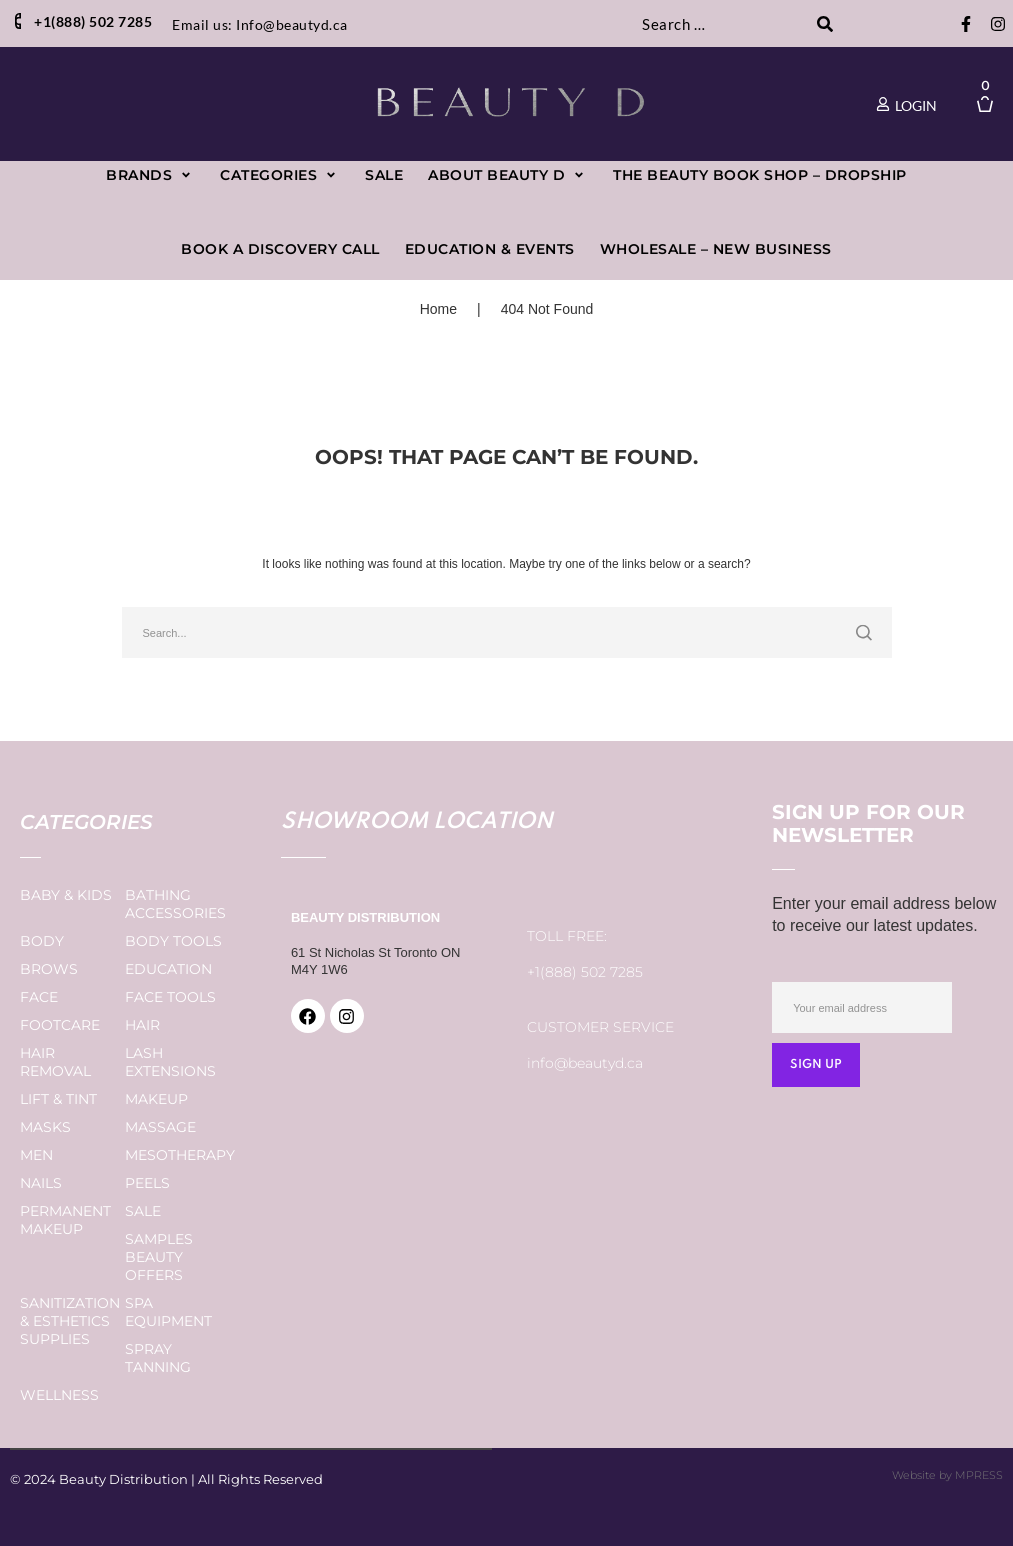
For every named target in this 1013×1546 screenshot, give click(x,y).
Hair (142, 1025)
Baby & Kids (66, 895)
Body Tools (173, 941)
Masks (45, 1127)
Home (438, 309)
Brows (49, 969)
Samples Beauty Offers (159, 1257)
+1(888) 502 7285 (585, 972)
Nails (41, 1183)
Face (39, 997)
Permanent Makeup (65, 1220)
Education (168, 969)
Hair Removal (55, 1062)
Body (42, 941)
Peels (147, 1183)
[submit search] (824, 24)
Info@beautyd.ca (292, 24)
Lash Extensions (170, 1062)
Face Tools (170, 997)
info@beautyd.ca (585, 1063)
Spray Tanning (158, 1358)
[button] (150, 176)
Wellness (59, 1395)
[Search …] (721, 24)
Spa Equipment (168, 1312)
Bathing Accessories (175, 904)
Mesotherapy (180, 1155)
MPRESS (979, 1475)
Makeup (156, 1099)
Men (36, 1155)
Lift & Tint (58, 1099)
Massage (160, 1127)
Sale (143, 1211)
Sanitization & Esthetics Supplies (70, 1321)
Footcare (60, 1025)
